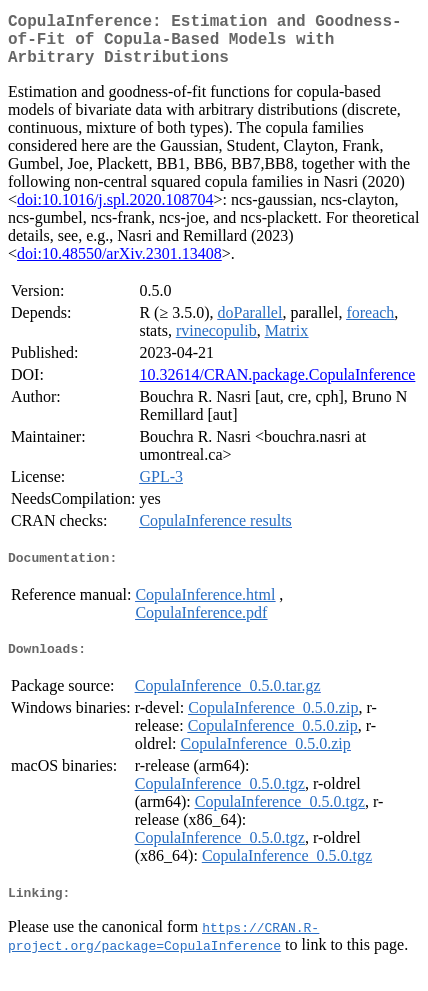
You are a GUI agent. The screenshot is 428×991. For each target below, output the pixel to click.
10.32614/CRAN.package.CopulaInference (277, 386)
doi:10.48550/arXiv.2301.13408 (119, 265)
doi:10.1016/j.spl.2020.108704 (115, 211)
